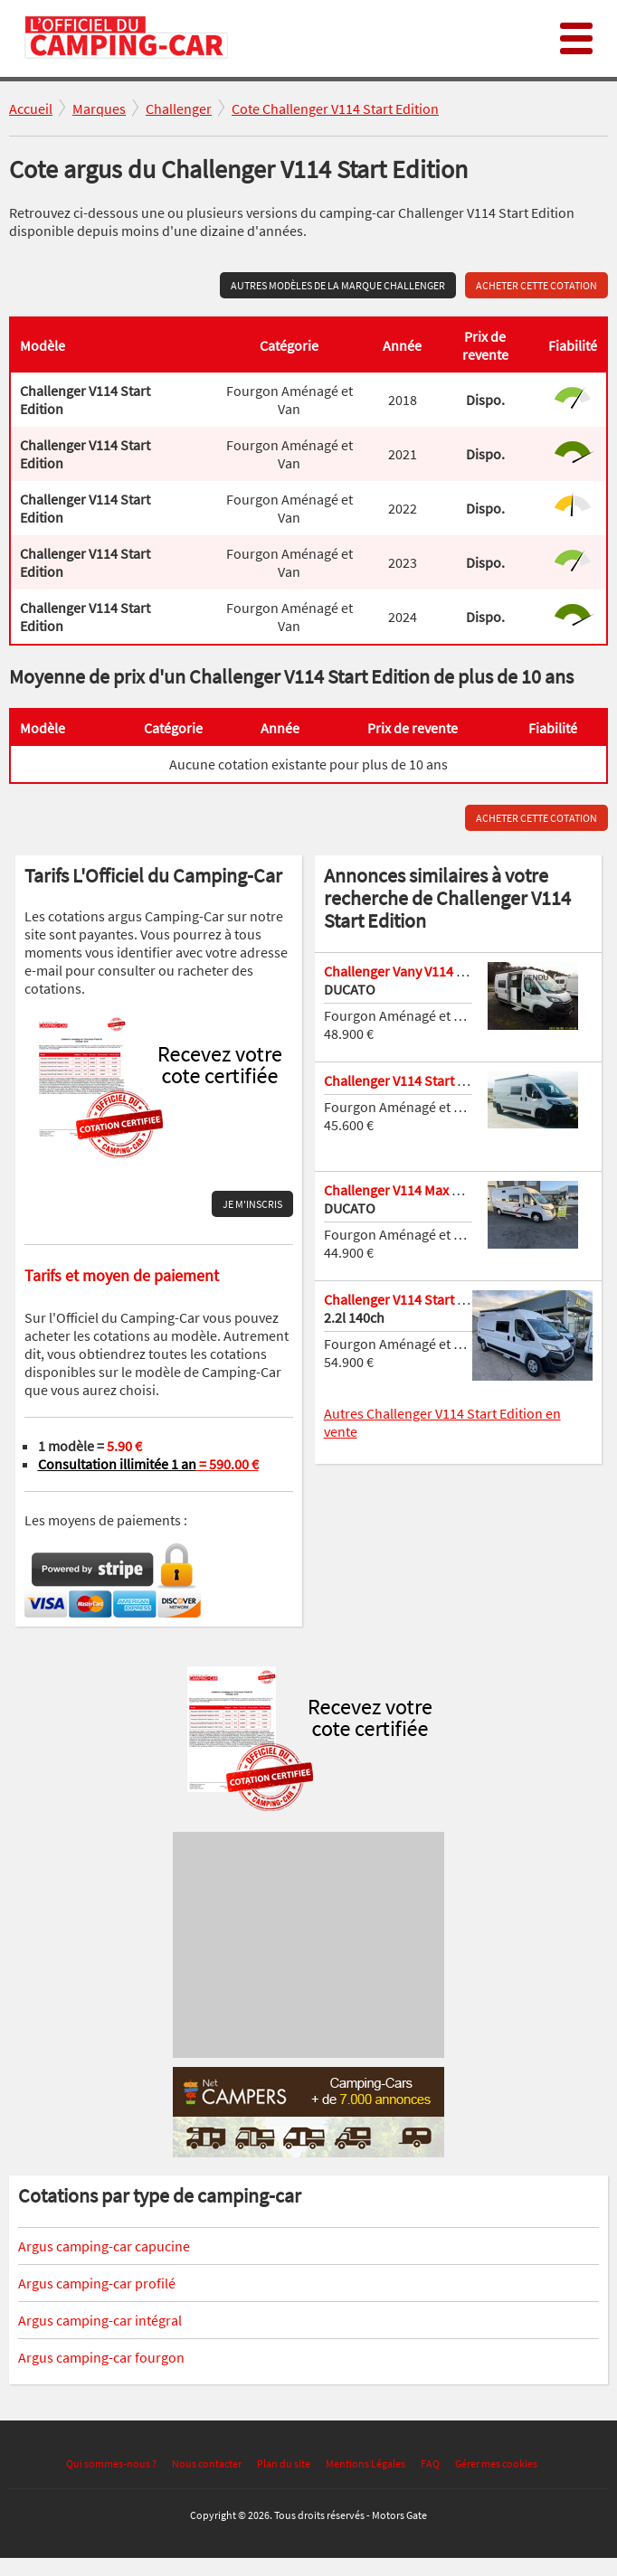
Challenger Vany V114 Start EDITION (431, 971)
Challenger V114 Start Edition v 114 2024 (444, 1299)
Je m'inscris (252, 1204)
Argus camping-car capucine (104, 2246)
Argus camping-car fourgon (101, 2357)
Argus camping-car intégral (100, 2320)
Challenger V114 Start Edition (412, 1080)
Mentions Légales (365, 2463)
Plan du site (283, 2463)
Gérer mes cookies (496, 2463)
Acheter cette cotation (536, 285)
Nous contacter (207, 2463)
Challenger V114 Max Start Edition (425, 1190)
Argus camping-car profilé (97, 2283)
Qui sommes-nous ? (111, 2463)
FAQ (430, 2463)
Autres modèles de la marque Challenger (338, 285)
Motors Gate (399, 2515)
